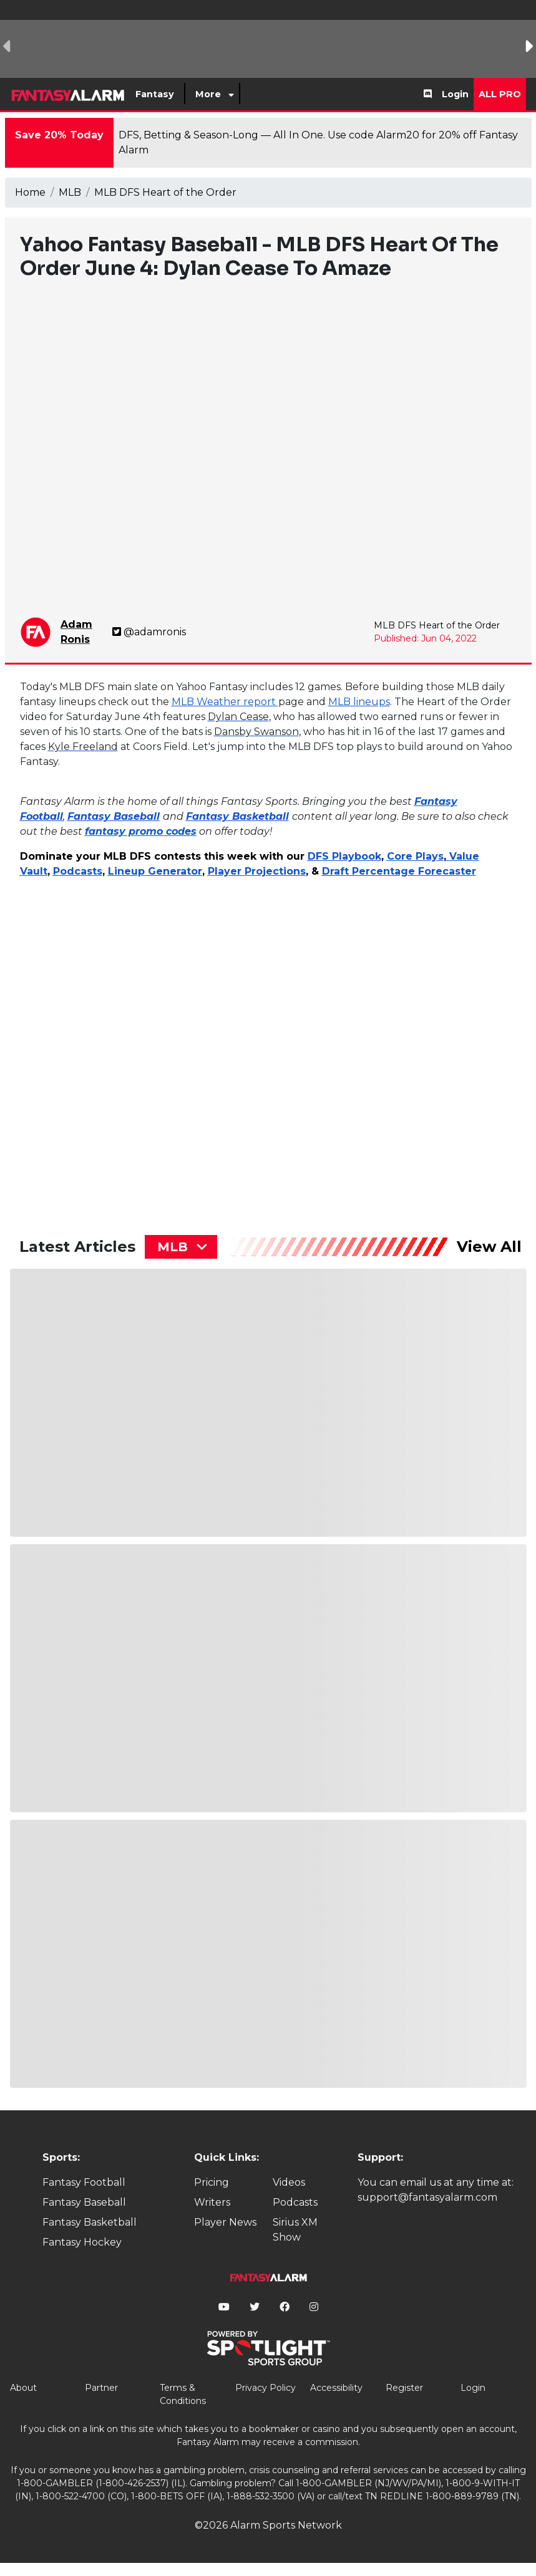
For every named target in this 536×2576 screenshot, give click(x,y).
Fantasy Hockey (82, 2242)
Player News (225, 2222)
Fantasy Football (83, 2182)
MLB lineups (359, 702)
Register (404, 2387)
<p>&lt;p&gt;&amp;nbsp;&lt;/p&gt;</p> (129, 1045)
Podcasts (295, 2202)
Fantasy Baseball (84, 2202)
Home (30, 192)
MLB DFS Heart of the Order (165, 192)
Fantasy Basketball (89, 2222)
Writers (212, 2202)
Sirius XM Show (295, 2229)
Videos (289, 2182)
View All (489, 1247)
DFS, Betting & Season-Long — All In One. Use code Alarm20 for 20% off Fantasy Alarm (318, 142)
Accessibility (336, 2387)
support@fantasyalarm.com (427, 2197)
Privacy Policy (265, 2387)
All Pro (500, 94)
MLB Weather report (225, 702)
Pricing (211, 2182)
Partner (101, 2387)
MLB (70, 192)
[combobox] (181, 1247)
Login (455, 94)
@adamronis (149, 632)
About (23, 2387)
